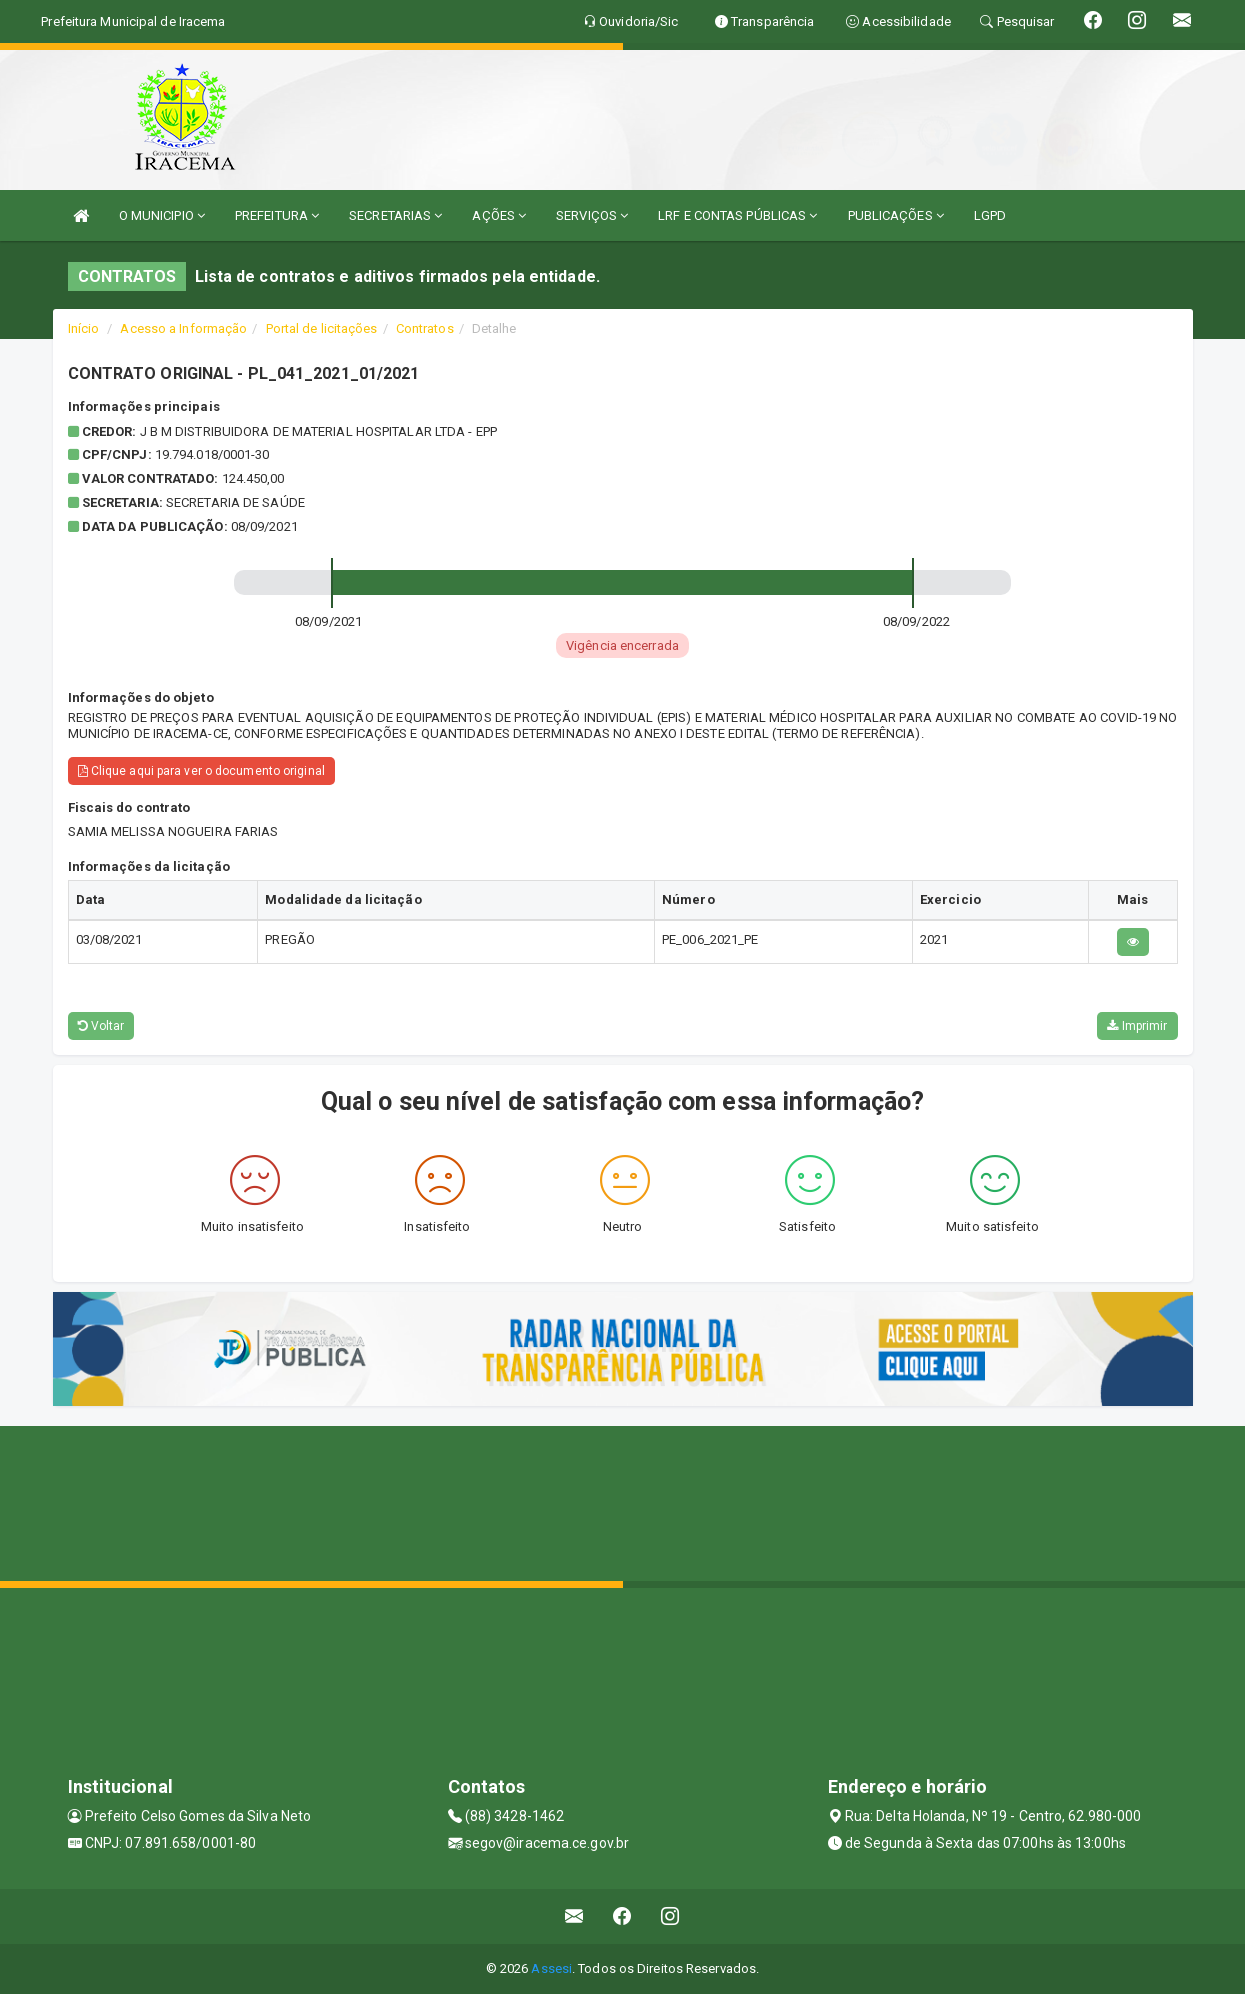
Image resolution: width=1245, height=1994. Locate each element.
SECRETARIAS (395, 215)
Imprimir (1137, 1026)
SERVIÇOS (592, 215)
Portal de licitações (322, 328)
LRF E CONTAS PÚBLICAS (737, 215)
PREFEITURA (277, 215)
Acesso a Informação (183, 328)
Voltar (101, 1026)
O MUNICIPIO (162, 215)
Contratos (425, 328)
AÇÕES (499, 215)
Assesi (551, 1968)
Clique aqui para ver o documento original (201, 771)
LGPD (990, 215)
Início (84, 328)
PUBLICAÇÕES (896, 215)
